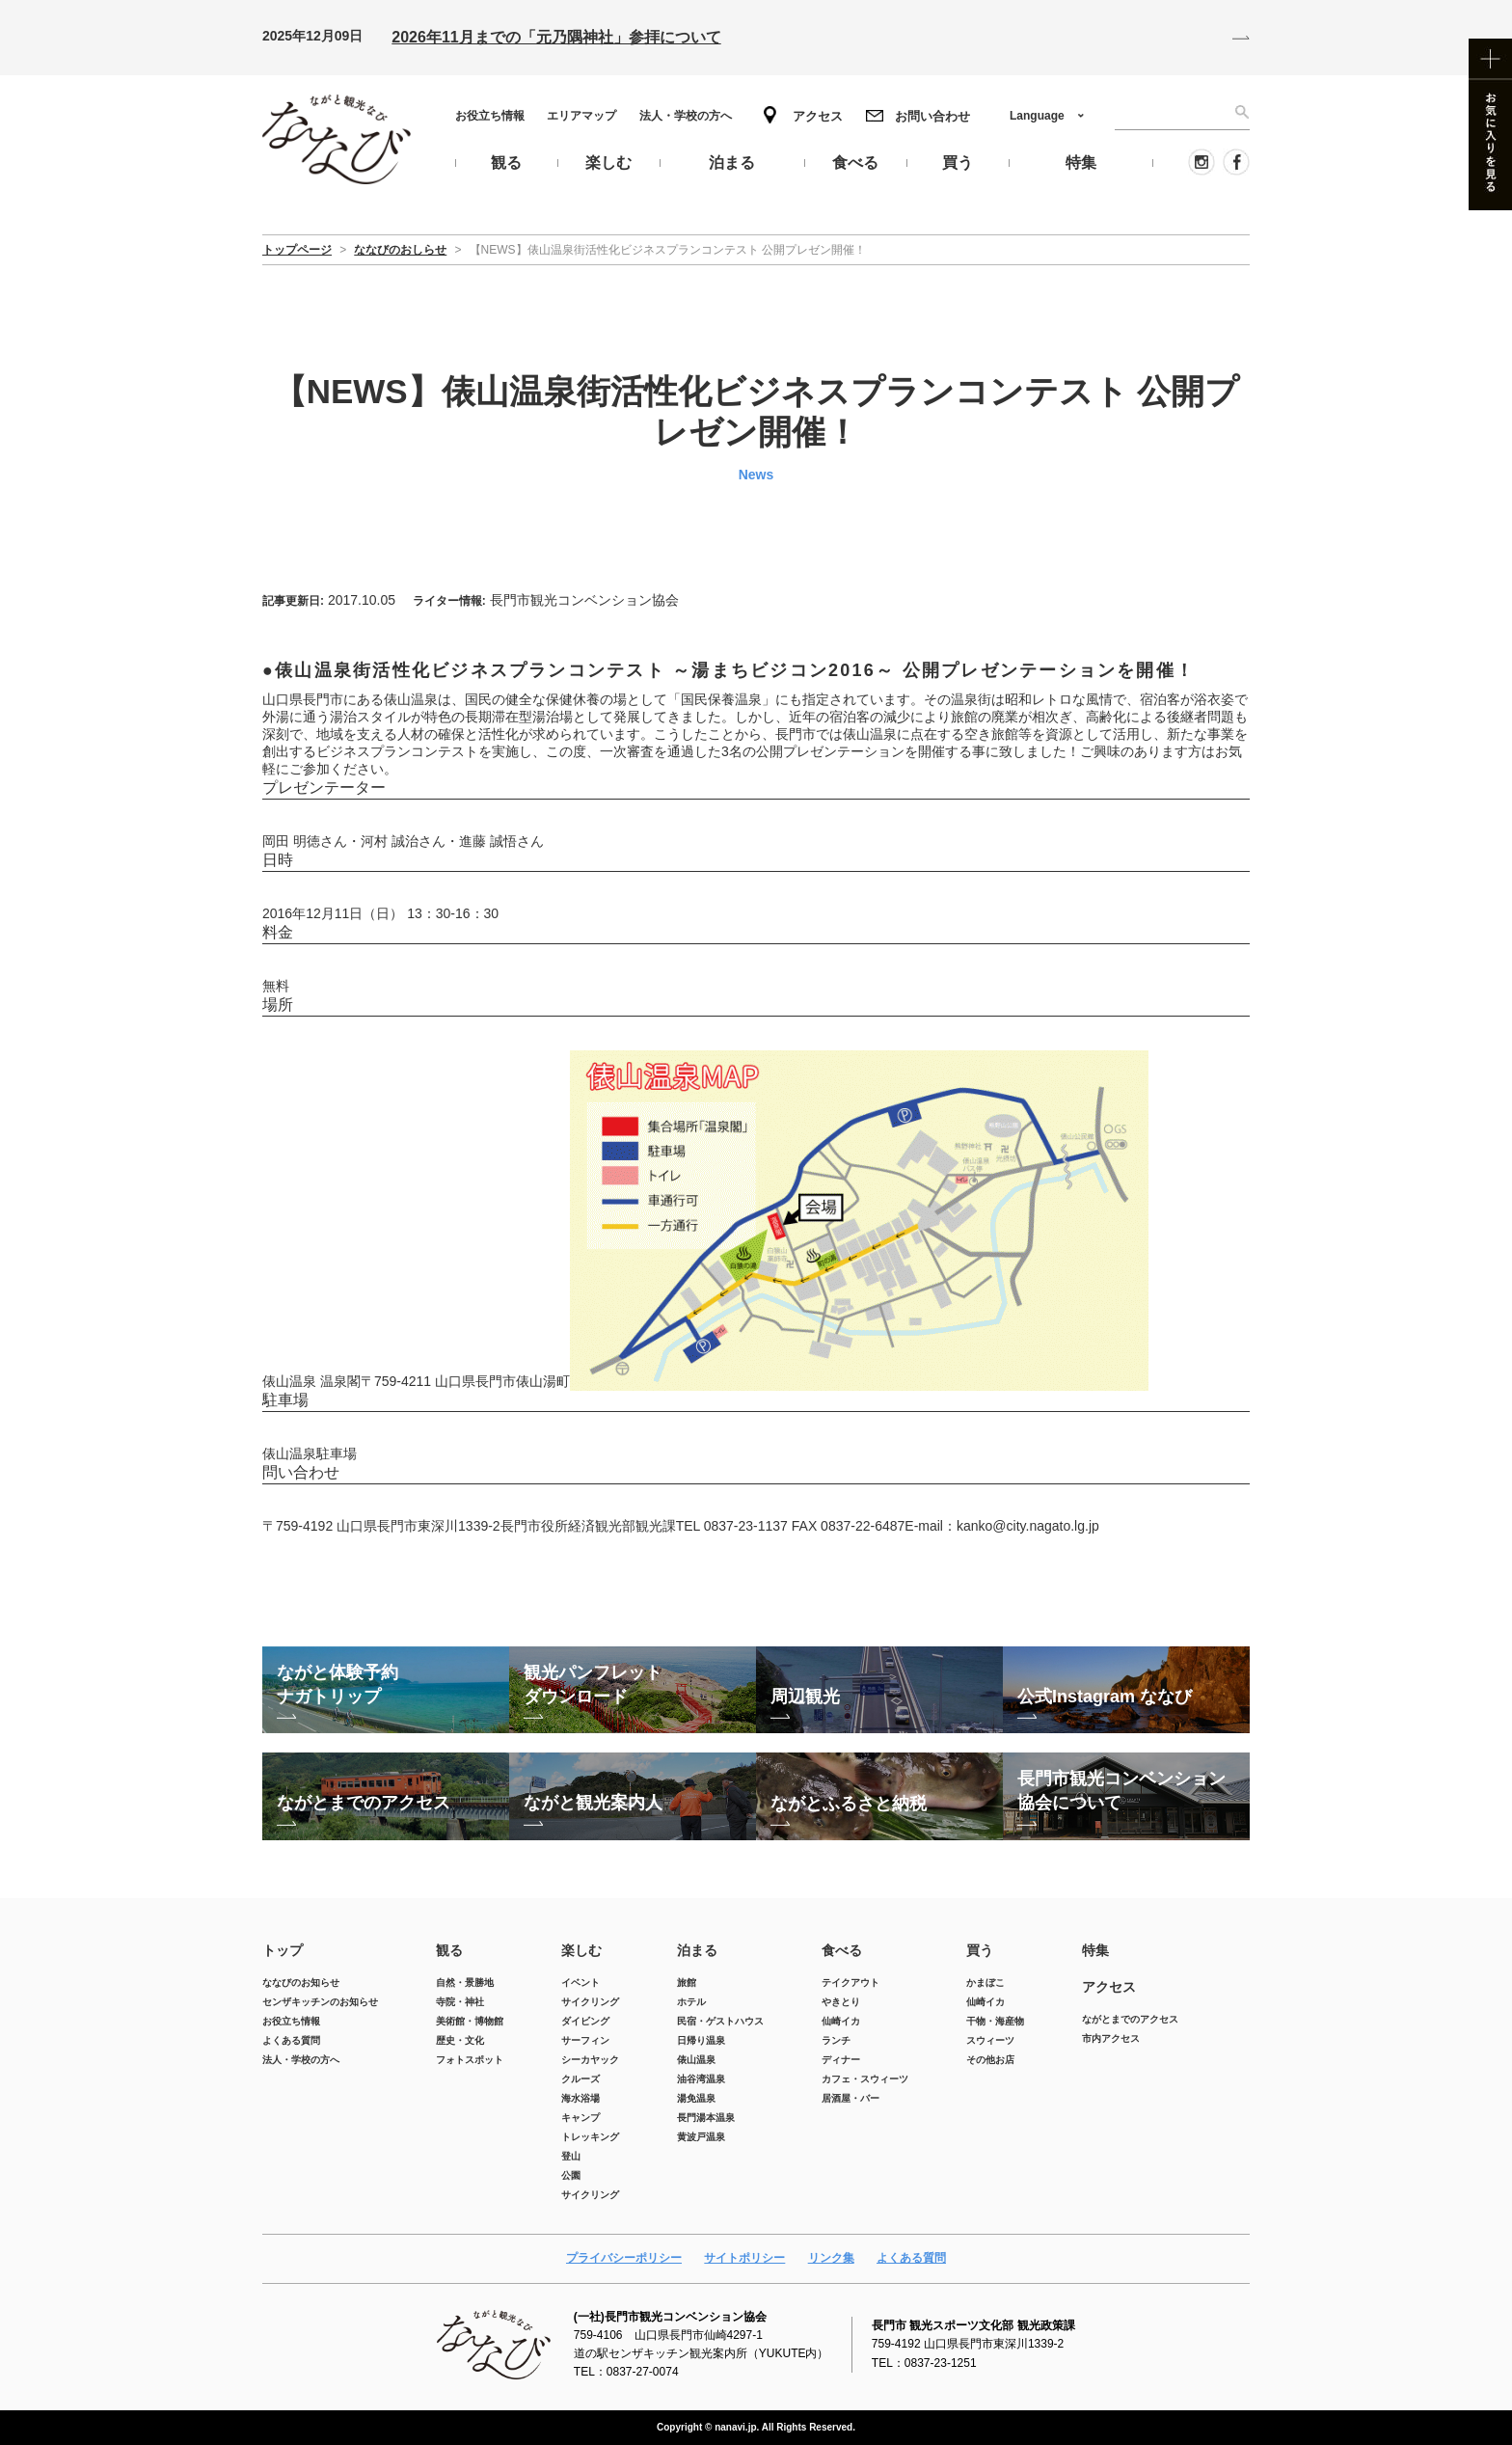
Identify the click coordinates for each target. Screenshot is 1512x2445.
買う (979, 1950)
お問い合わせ (932, 116)
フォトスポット (469, 2059)
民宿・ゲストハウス (720, 2021)
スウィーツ (990, 2040)
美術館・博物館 (469, 2021)
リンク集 (831, 2258)
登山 (570, 2156)
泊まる (697, 1950)
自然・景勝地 (465, 1982)
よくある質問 (291, 2040)
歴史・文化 (460, 2040)
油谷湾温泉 (701, 2079)
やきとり (841, 2002)
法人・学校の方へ (685, 115)
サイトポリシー (744, 2258)
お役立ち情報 (490, 115)
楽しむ (581, 1950)
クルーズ (580, 2079)
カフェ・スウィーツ (865, 2079)
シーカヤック (590, 2059)
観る (449, 1950)
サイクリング (590, 2002)
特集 (1095, 1950)
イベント (580, 1982)
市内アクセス (1111, 2038)
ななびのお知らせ (300, 1982)
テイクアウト (850, 1982)
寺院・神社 (460, 2002)
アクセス (818, 116)
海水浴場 (580, 2098)
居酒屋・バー (850, 2098)
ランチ (836, 2040)
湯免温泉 (696, 2098)
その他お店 (990, 2059)
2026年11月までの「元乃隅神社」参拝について (556, 37)
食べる (842, 1950)
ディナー (841, 2059)
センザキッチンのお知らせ (320, 2002)
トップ (282, 1950)
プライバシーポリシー (624, 2258)
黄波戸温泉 (701, 2137)
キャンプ (580, 2117)
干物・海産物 (995, 2021)
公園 (570, 2175)
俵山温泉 (696, 2059)
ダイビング (585, 2021)
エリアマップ (581, 115)
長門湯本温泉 (706, 2117)
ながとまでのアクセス (1130, 2019)
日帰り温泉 (701, 2040)
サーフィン (585, 2040)
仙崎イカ (841, 2021)
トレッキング (590, 2137)
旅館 (686, 1982)
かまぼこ (985, 1982)
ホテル (691, 2002)
